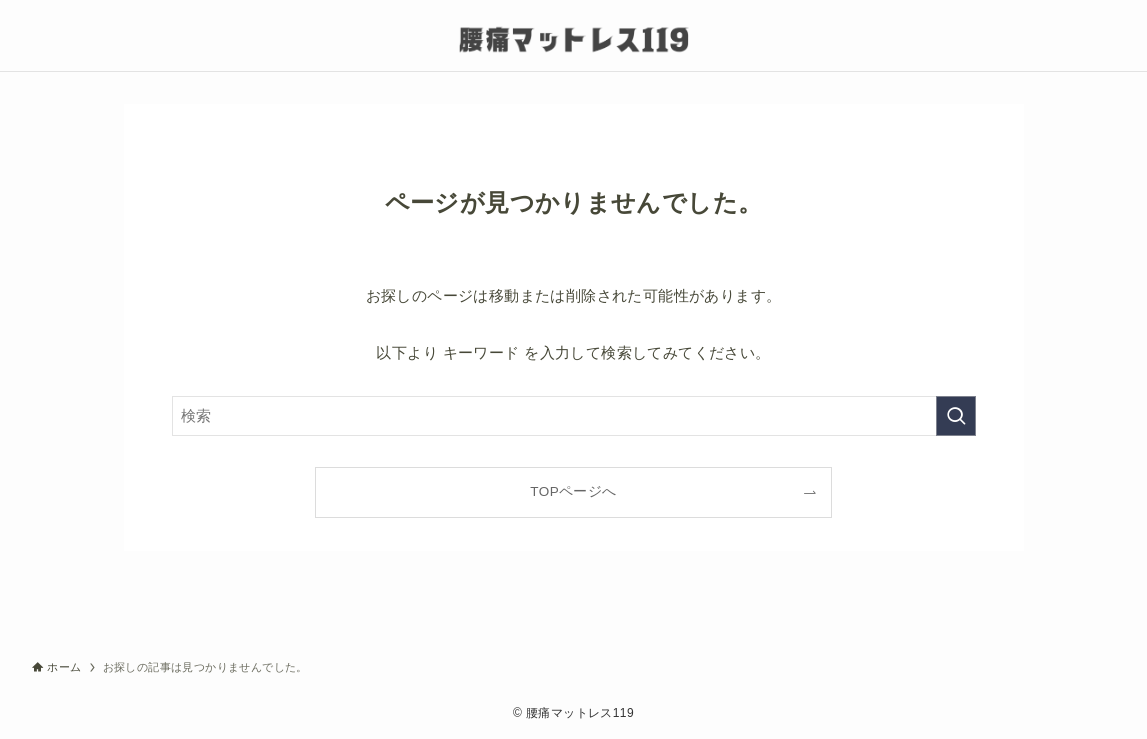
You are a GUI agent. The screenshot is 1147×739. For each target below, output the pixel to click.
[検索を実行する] (956, 416)
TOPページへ (573, 491)
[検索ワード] (574, 416)
